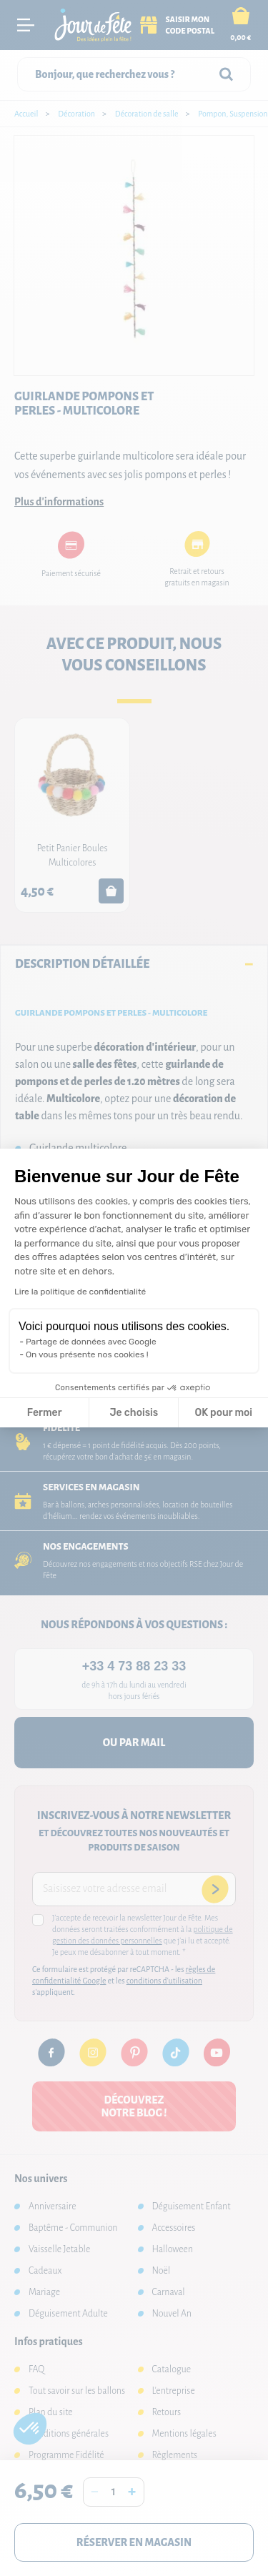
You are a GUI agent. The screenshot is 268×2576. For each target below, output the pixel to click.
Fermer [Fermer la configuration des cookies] (44, 1413)
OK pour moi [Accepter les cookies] (223, 1413)
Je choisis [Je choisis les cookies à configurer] (133, 1413)
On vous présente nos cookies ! (87, 1354)
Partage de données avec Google (91, 1342)
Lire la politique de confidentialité (80, 1292)
